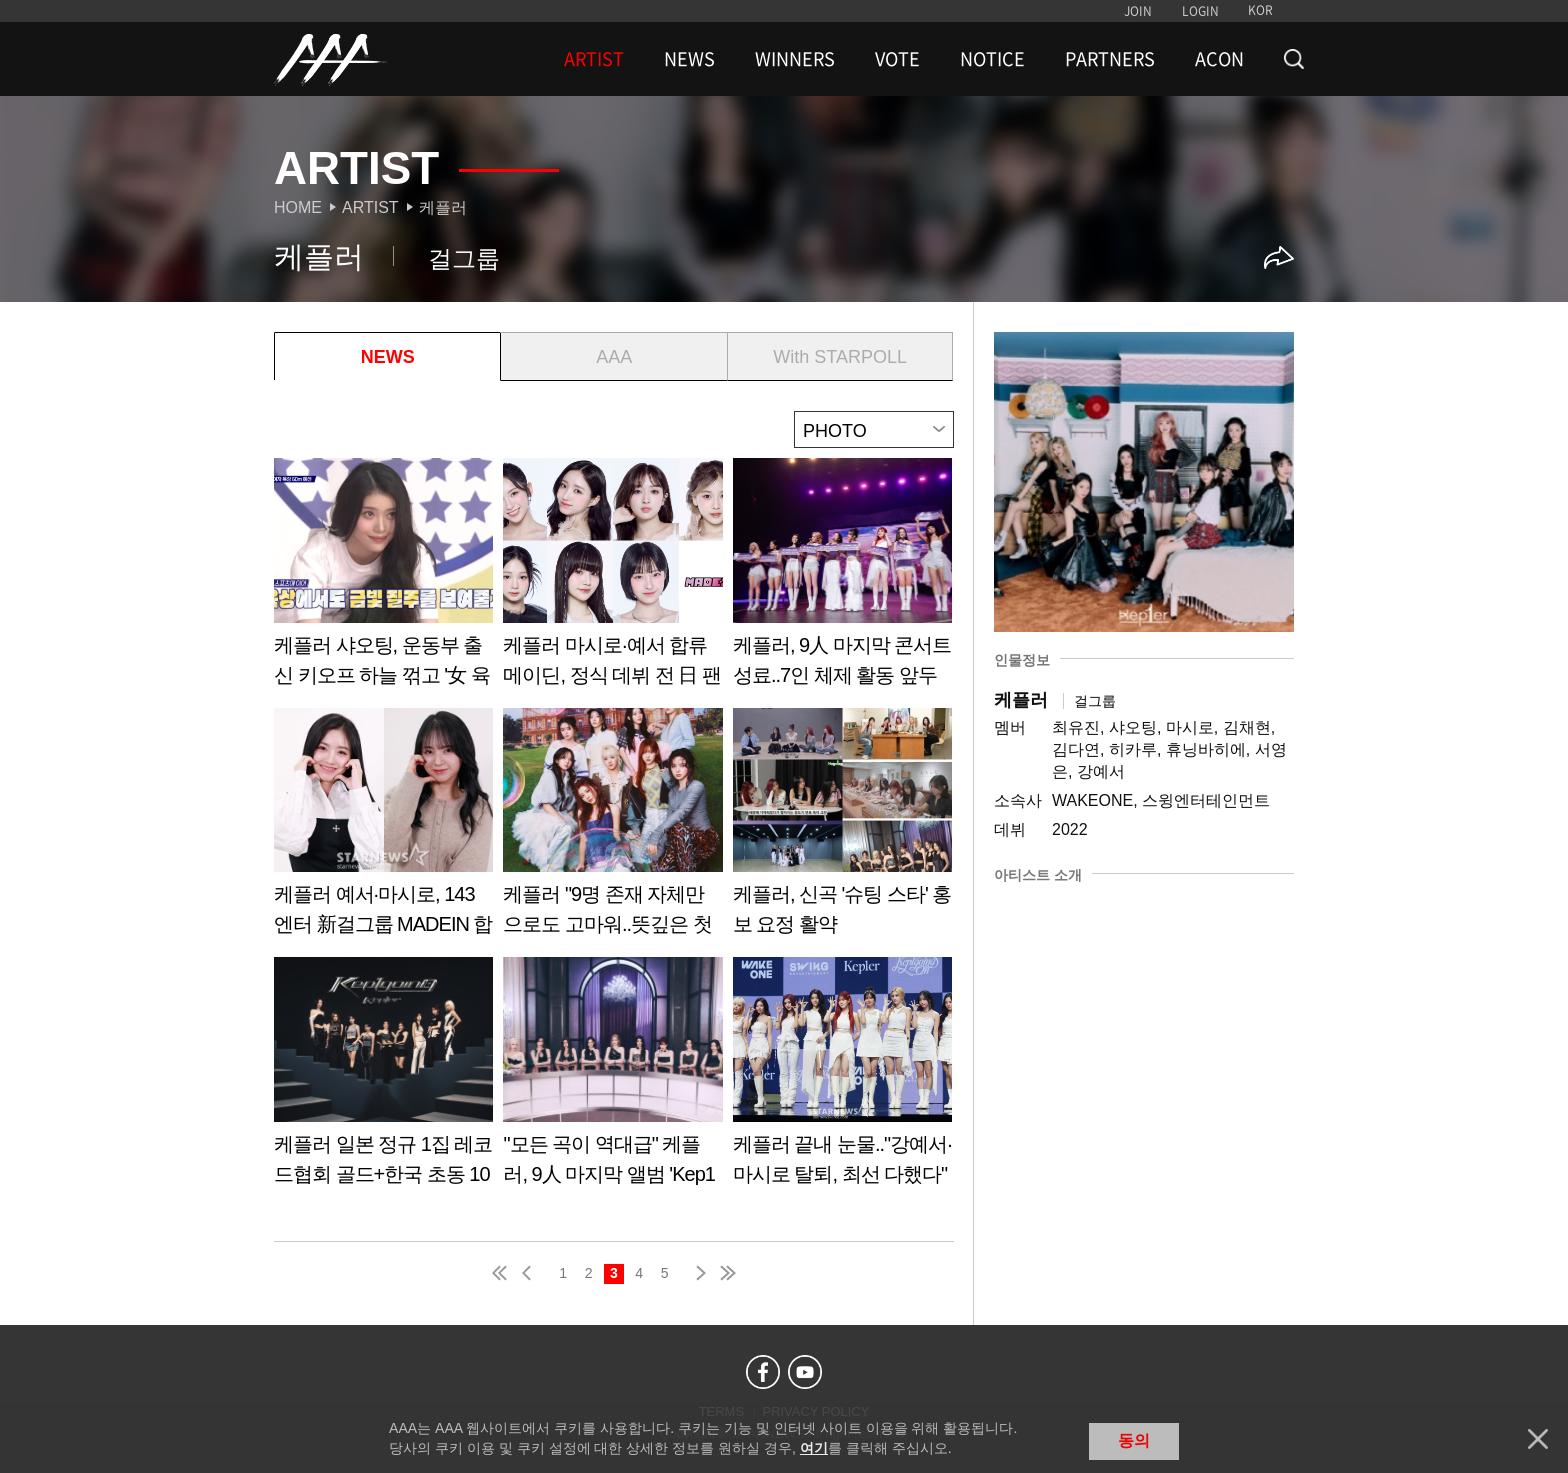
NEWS (689, 59)
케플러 (443, 207)
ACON (1219, 59)
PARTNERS (1110, 59)
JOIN (1138, 11)
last (727, 1273)
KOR (1260, 10)
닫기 (1538, 1439)
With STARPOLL (840, 357)
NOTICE (992, 59)
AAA (614, 357)
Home (298, 207)
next (697, 1273)
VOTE (897, 59)
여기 (814, 1448)
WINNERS (795, 59)
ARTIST (594, 59)
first (501, 1273)
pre (531, 1273)
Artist (370, 207)
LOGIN (1200, 11)
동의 (1134, 1440)
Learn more (383, 579)
